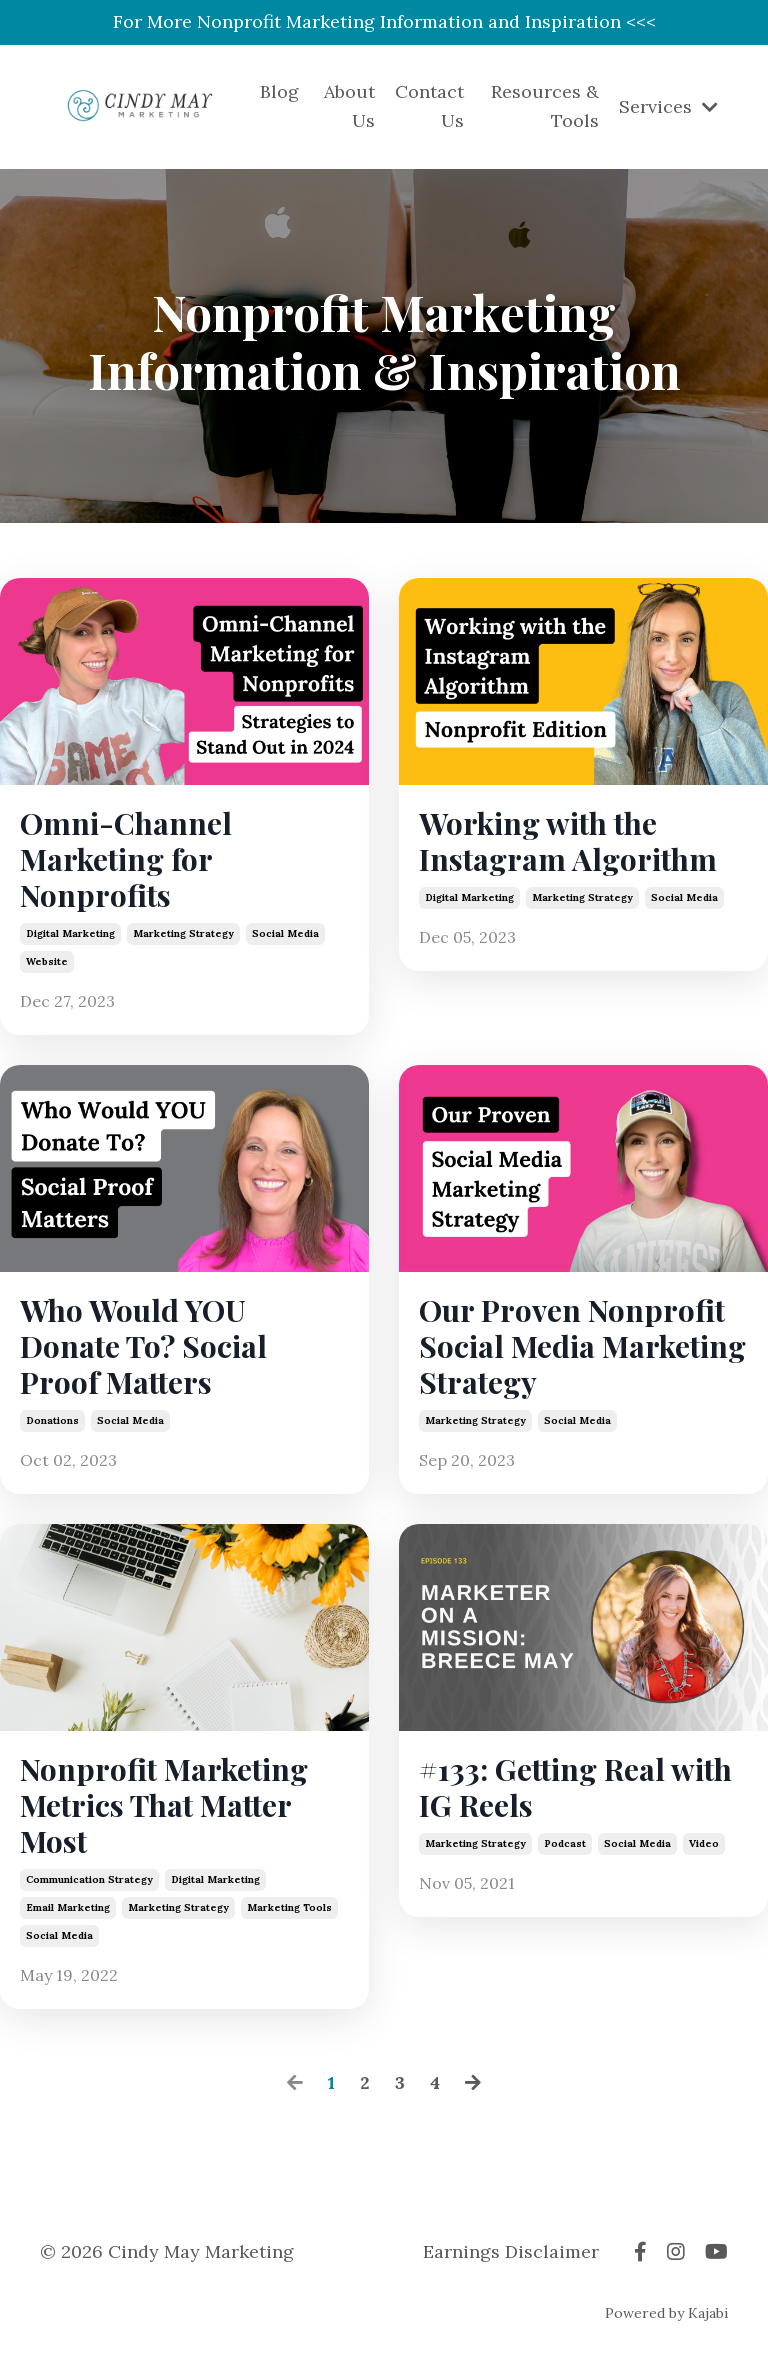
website (47, 961)
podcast (565, 1843)
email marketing (68, 1907)
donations (52, 1420)
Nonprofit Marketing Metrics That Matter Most (164, 1805)
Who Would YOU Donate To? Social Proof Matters (143, 1346)
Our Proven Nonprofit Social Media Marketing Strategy (582, 1346)
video (704, 1843)
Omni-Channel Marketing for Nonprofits (126, 859)
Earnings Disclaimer (511, 2251)
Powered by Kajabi (666, 2313)
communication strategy (89, 1879)
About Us (349, 106)
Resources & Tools (545, 106)
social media (285, 933)
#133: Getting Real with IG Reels (575, 1787)
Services (668, 106)
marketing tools (289, 1907)
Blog (279, 91)
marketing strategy (183, 933)
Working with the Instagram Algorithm (568, 841)
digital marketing (70, 933)
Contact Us (429, 106)
